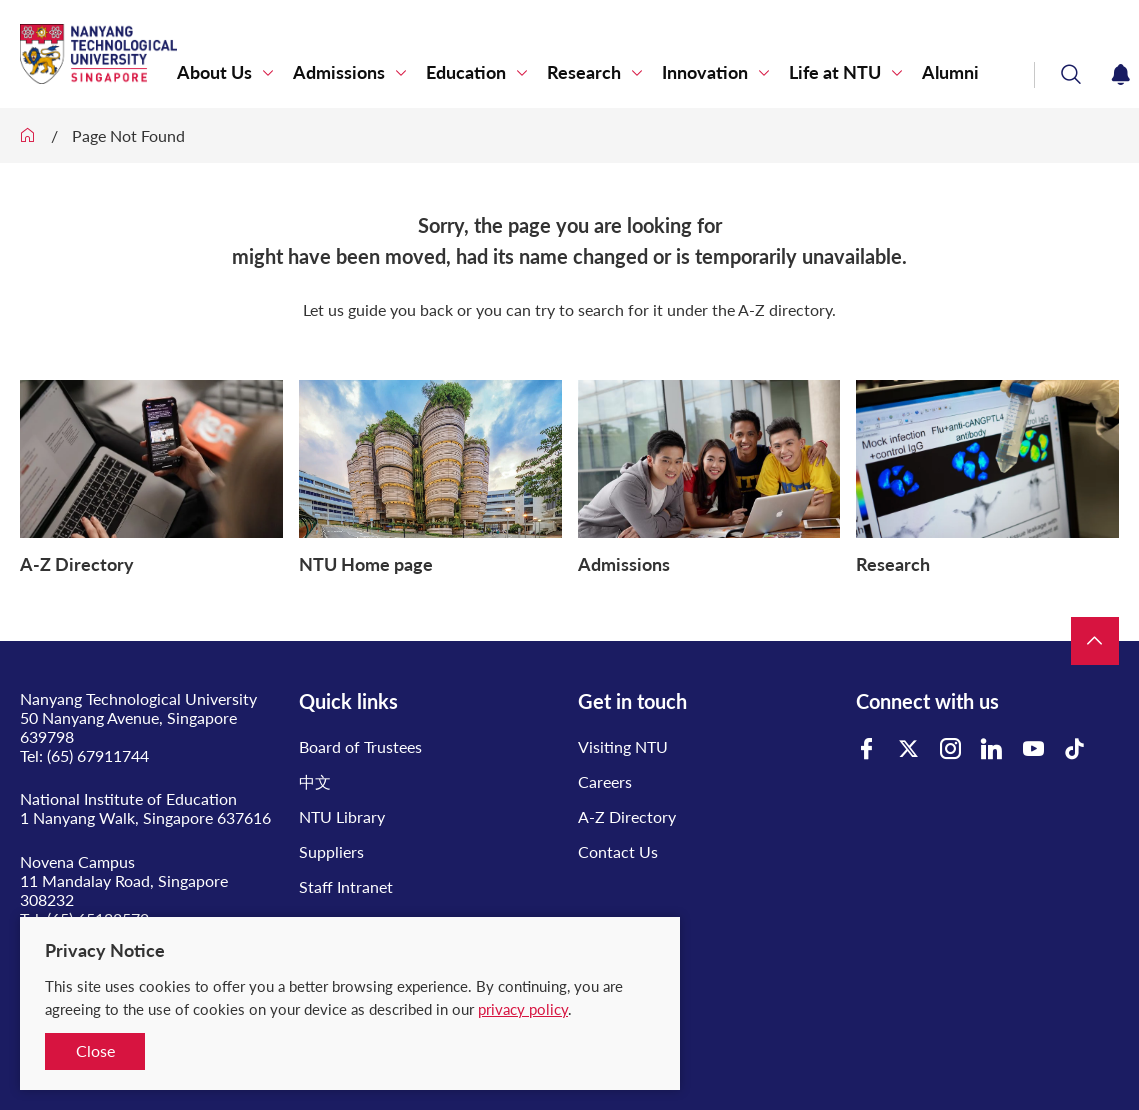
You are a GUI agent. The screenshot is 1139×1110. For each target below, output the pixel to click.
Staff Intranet (346, 886)
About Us (214, 72)
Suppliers (331, 851)
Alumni (950, 72)
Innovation (705, 72)
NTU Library (342, 816)
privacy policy (523, 1009)
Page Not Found (128, 135)
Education (466, 72)
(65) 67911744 (98, 755)
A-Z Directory (627, 816)
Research (584, 72)
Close (95, 1050)
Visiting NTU (623, 746)
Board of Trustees (360, 746)
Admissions (339, 72)
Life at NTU (835, 72)
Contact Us (618, 851)
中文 (315, 781)
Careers (605, 781)
